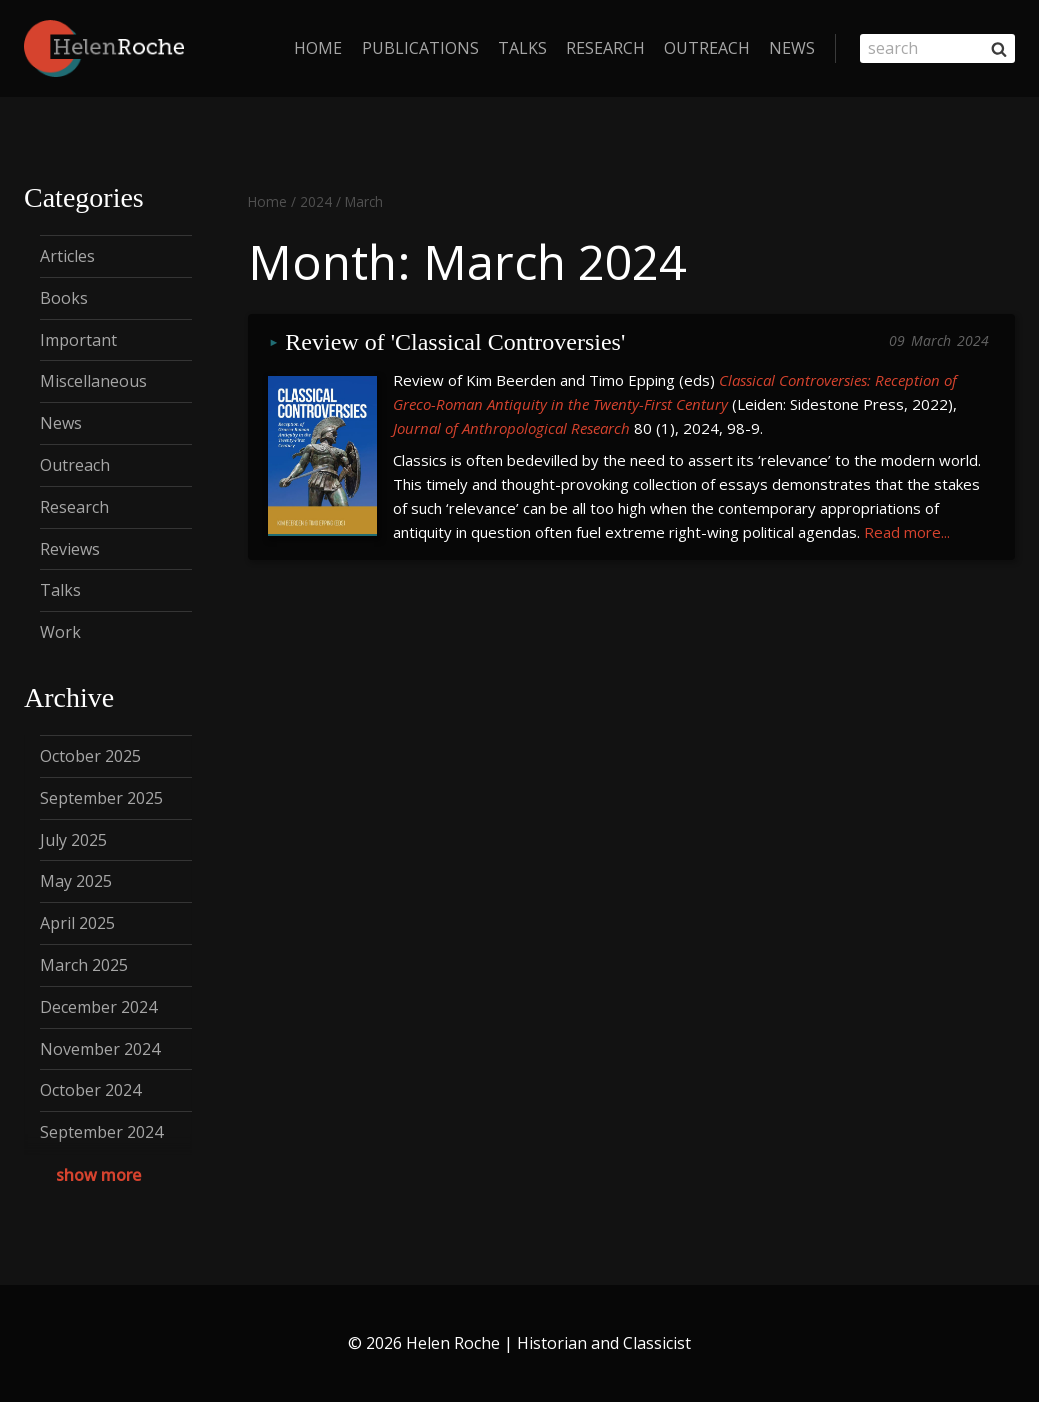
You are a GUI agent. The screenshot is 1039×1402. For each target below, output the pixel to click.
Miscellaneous (93, 381)
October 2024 (90, 1090)
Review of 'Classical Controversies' (455, 342)
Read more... (907, 532)
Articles (67, 256)
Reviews (70, 549)
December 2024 (98, 1007)
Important (78, 340)
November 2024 (100, 1049)
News (792, 48)
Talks (522, 48)
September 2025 (101, 798)
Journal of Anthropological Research (511, 428)
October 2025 (90, 756)
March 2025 (84, 965)
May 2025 (76, 881)
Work (60, 632)
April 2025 (77, 923)
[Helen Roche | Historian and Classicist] (104, 48)
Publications (420, 48)
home (318, 48)
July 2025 (73, 840)
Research (605, 48)
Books (64, 298)
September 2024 (101, 1132)
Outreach (707, 48)
